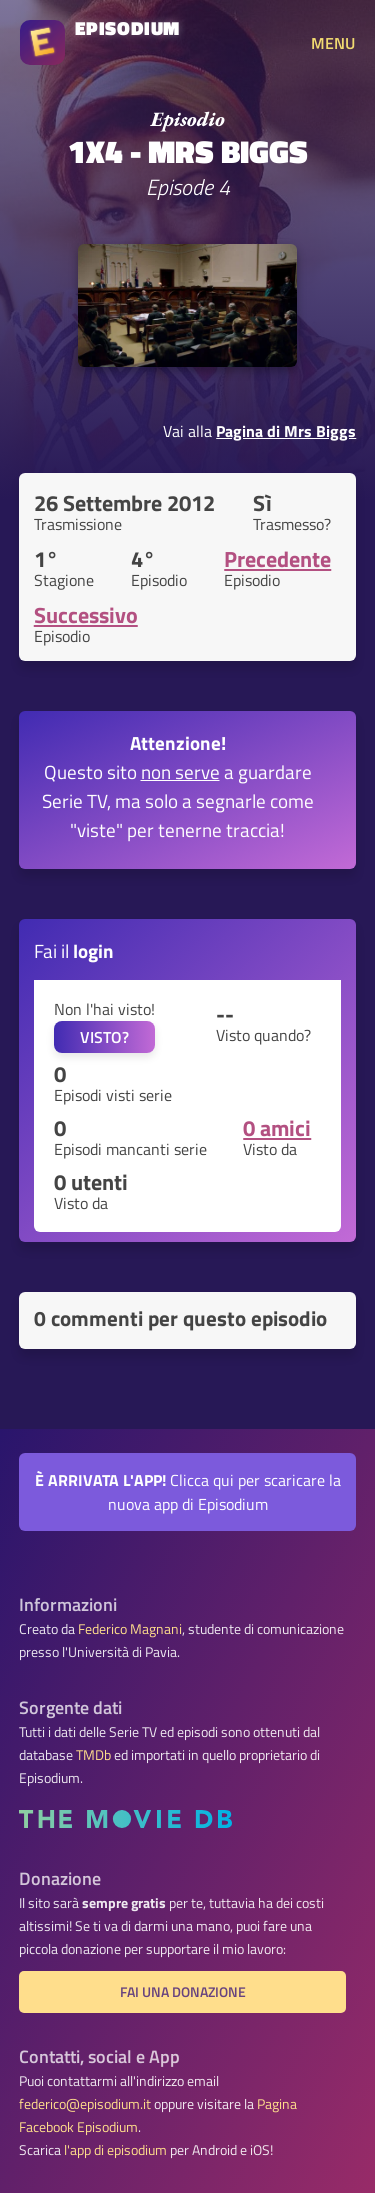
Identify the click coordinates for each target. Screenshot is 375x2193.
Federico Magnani (130, 1629)
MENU (333, 43)
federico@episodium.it (85, 2104)
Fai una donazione (183, 1992)
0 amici (277, 1128)
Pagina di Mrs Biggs (286, 431)
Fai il (74, 950)
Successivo (86, 615)
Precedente (277, 559)
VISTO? (104, 1037)
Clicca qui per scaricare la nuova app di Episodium (188, 1492)
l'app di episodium (115, 2150)
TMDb (93, 1755)
